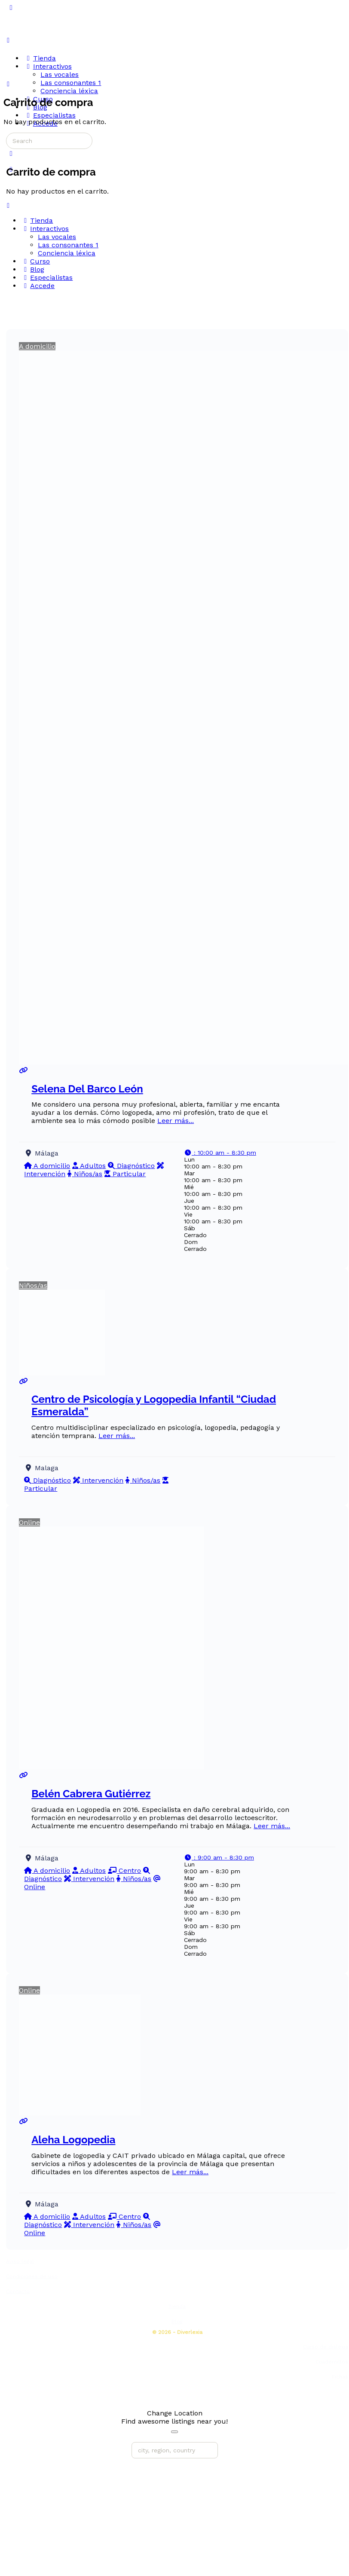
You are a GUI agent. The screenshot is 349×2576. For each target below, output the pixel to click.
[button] (220, 1152)
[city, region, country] (175, 2450)
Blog (177, 2321)
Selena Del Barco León (87, 1089)
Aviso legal (20, 2261)
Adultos (89, 1166)
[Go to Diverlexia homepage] (36, 39)
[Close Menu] (8, 205)
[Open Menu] (8, 40)
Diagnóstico (131, 1166)
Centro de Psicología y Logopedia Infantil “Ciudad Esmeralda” (153, 1405)
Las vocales (57, 237)
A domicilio (37, 346)
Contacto (18, 2291)
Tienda (177, 2306)
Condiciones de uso (32, 2276)
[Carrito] (10, 153)
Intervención (98, 1480)
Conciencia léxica (66, 253)
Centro (124, 1870)
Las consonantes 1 (68, 245)
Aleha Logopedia (73, 2139)
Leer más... (175, 1121)
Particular (125, 1174)
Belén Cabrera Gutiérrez (90, 1793)
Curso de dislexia (325, 2347)
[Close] (174, 2431)
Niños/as (84, 1174)
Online (29, 1522)
